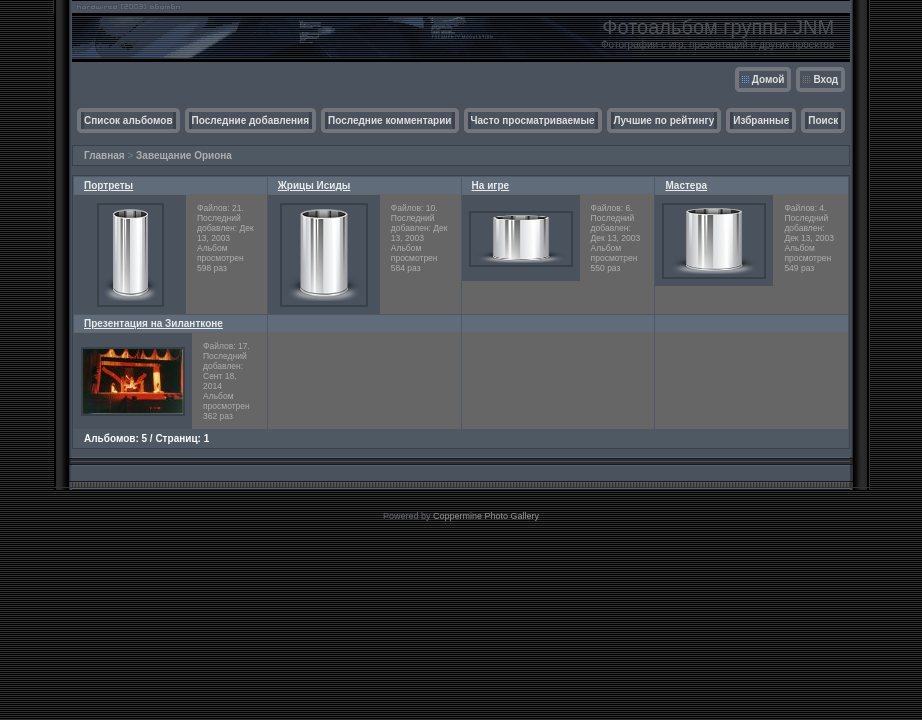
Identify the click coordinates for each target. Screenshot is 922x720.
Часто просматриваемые (533, 120)
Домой (768, 79)
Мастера (686, 185)
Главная (104, 155)
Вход (825, 79)
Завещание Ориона (184, 155)
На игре (491, 185)
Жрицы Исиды (314, 185)
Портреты (108, 185)
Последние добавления (250, 120)
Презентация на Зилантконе (153, 323)
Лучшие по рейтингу (664, 120)
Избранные (761, 120)
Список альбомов (128, 120)
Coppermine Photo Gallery (486, 516)
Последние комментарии (390, 120)
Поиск (823, 120)
